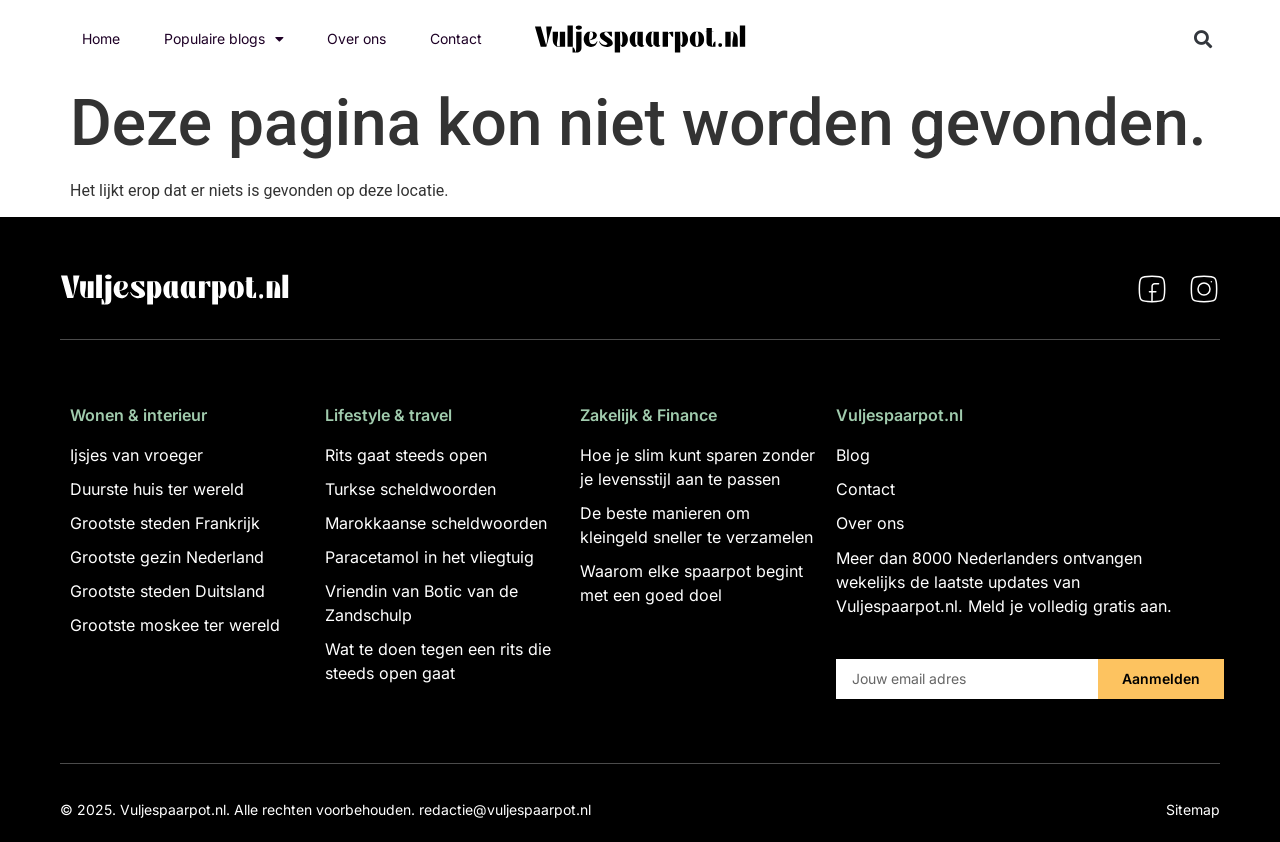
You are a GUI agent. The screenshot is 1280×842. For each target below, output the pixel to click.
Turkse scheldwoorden (410, 489)
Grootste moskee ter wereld (175, 625)
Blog (853, 455)
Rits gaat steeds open (406, 455)
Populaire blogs (224, 39)
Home (101, 38)
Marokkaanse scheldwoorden (436, 523)
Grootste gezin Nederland (167, 557)
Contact (456, 38)
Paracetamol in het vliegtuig (429, 557)
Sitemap (1193, 809)
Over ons (356, 38)
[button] (1203, 39)
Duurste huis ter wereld (157, 489)
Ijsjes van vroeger (136, 455)
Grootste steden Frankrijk (165, 523)
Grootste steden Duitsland (167, 591)
